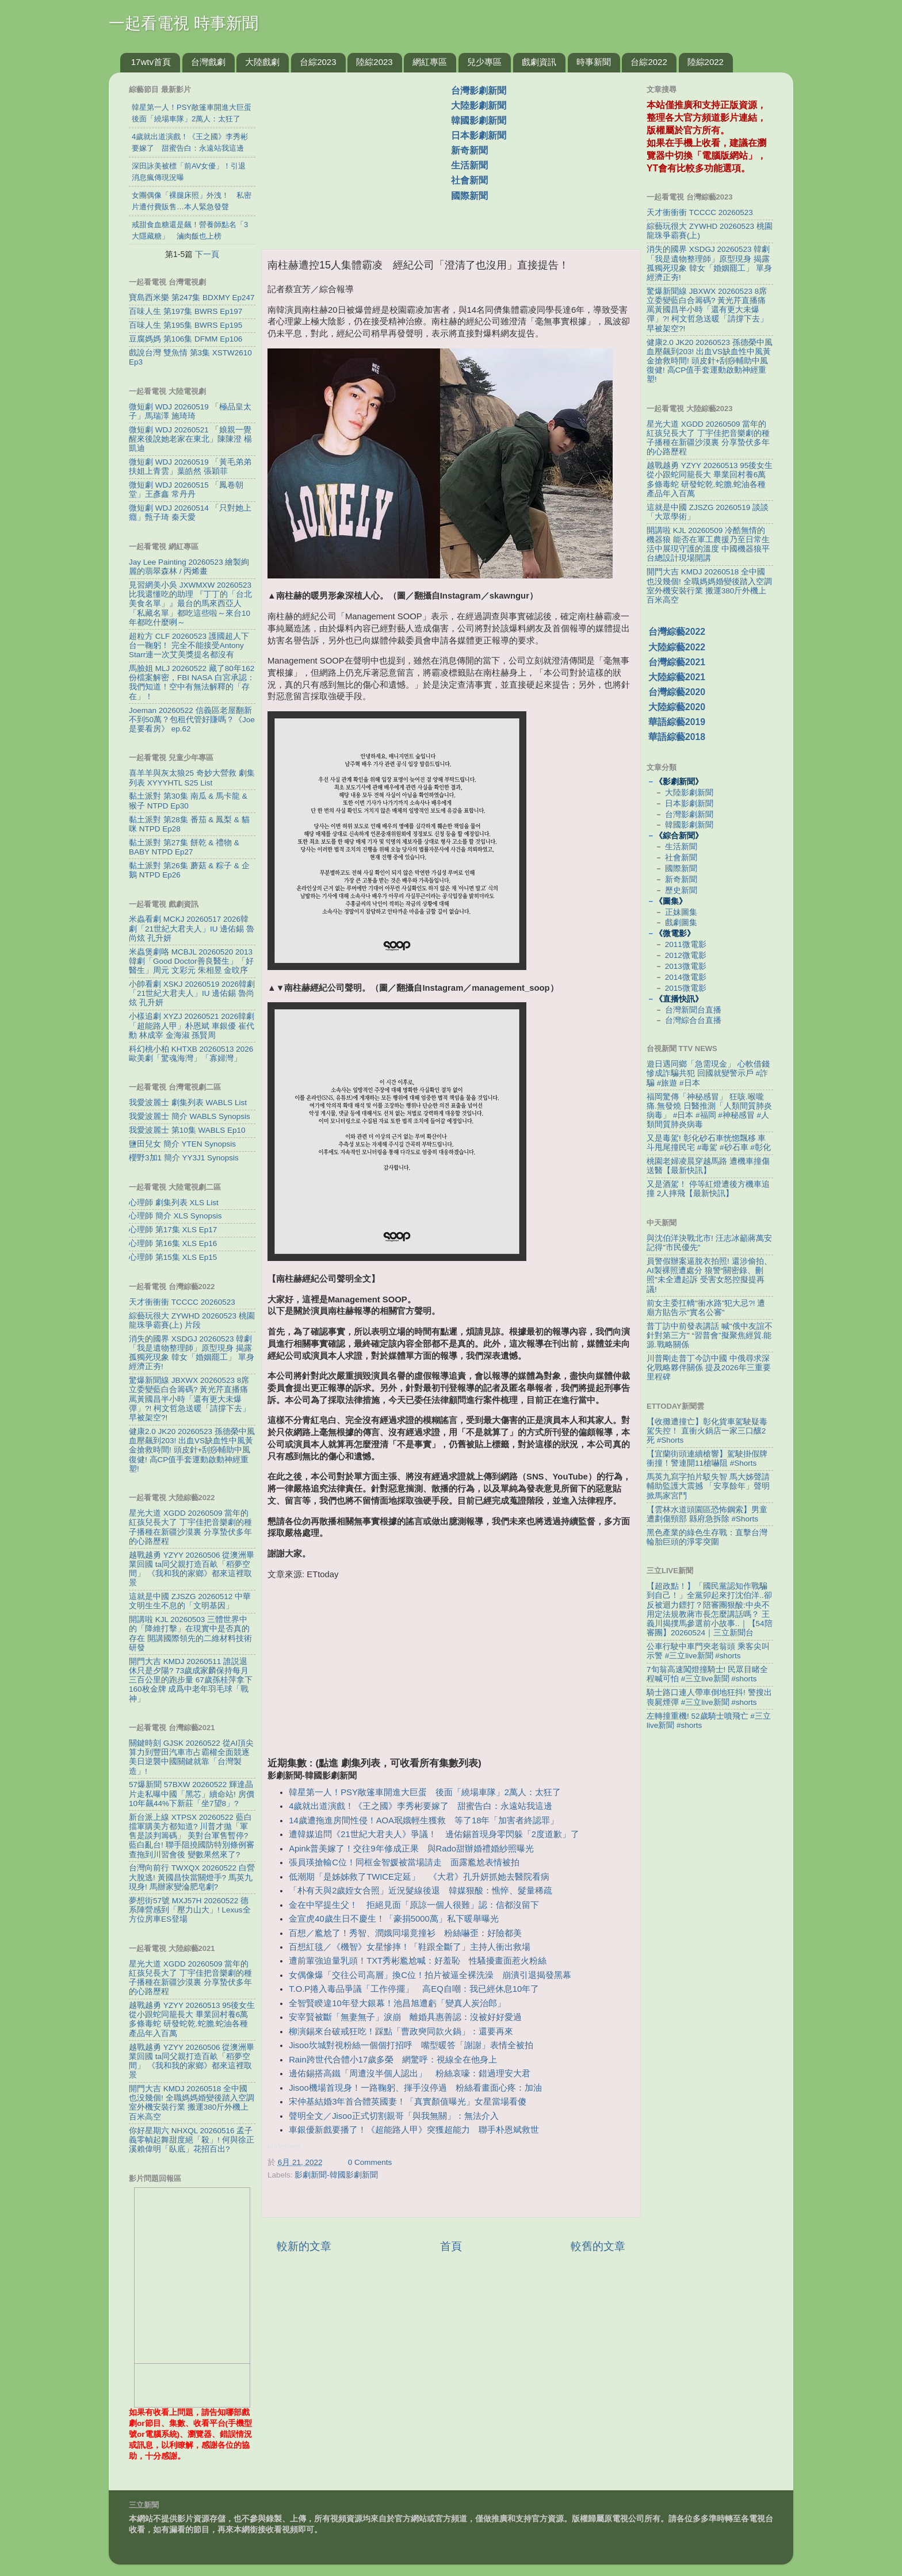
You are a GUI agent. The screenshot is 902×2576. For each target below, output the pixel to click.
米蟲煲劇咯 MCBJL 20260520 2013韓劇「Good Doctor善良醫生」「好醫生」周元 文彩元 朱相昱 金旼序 (191, 961)
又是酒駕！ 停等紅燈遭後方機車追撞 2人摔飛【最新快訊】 (708, 1189)
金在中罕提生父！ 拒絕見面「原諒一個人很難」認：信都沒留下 (414, 1905)
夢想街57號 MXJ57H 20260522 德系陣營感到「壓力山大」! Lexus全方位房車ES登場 (190, 1909)
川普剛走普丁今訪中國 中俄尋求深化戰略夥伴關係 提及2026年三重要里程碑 (709, 1367)
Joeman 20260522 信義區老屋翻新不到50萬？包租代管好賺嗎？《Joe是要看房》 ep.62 (192, 719)
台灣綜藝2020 (676, 692)
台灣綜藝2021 (676, 662)
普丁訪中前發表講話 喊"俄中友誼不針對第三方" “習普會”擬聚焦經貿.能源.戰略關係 (710, 1335)
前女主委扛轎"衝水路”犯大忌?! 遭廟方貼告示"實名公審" (706, 1308)
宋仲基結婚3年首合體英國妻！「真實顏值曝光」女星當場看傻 (407, 2101)
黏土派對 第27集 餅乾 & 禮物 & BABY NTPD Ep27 (184, 847)
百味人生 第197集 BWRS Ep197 (185, 311)
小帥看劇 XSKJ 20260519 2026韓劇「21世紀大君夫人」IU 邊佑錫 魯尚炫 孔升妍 (192, 993)
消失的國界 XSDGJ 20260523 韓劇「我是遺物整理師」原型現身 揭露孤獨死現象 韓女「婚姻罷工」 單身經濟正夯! (191, 1353)
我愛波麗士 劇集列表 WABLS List (188, 1102)
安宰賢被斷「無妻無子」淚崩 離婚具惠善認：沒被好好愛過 (405, 2017)
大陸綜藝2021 (676, 677)
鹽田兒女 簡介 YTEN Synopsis (182, 1144)
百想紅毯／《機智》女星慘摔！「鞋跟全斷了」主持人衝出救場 (409, 1947)
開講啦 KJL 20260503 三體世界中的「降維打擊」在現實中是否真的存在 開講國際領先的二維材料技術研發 (190, 1633)
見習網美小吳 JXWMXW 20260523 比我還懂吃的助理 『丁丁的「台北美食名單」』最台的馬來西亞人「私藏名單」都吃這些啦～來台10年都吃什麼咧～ (190, 604)
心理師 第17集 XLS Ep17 (173, 1229)
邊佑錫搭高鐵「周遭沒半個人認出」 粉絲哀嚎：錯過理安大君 (409, 2073)
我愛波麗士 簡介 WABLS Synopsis (189, 1116)
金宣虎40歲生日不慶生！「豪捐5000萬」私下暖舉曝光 (394, 1918)
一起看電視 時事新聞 (183, 23)
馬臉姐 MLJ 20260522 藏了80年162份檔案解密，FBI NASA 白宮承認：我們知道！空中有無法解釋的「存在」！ (192, 682)
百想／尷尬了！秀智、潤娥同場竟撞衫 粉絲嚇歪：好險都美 (405, 1933)
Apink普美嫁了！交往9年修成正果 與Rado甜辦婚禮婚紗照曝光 (411, 1848)
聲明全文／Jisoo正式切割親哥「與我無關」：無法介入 (394, 2116)
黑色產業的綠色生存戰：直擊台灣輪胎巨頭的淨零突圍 (707, 1537)
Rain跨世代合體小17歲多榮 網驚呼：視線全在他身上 (393, 2059)
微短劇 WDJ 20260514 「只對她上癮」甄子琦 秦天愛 (190, 513)
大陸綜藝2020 (676, 707)
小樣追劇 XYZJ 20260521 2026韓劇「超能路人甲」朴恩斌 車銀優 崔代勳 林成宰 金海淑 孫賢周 (191, 1025)
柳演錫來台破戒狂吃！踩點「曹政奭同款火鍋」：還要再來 (401, 2031)
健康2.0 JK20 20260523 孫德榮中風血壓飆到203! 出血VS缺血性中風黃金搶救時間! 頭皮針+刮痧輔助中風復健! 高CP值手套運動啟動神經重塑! (192, 1450)
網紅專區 (429, 62)
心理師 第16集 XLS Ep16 (173, 1243)
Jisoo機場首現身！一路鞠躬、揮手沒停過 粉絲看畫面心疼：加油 (415, 2087)
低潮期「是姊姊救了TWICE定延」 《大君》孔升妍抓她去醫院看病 (419, 1876)
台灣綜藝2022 (676, 632)
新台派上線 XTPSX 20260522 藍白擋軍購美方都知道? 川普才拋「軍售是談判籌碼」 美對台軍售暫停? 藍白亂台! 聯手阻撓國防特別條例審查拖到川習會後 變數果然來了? (191, 1836)
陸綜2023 (374, 62)
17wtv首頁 (151, 62)
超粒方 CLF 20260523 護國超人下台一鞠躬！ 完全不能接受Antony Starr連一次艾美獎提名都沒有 (189, 645)
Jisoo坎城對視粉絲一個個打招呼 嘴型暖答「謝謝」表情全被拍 (411, 2045)
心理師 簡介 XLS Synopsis (175, 1216)
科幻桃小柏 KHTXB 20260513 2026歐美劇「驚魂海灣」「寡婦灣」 (191, 1054)
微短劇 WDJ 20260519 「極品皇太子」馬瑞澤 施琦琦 (190, 411)
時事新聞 (593, 62)
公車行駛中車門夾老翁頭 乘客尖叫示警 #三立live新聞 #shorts (708, 1651)
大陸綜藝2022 (676, 647)
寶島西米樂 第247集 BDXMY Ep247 (192, 297)
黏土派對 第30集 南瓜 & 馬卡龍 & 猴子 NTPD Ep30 (188, 801)
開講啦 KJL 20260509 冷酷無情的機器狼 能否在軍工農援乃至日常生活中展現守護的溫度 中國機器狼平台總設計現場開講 (708, 544)
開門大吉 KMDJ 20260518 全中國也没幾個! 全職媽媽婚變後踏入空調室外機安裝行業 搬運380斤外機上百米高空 (191, 2102)
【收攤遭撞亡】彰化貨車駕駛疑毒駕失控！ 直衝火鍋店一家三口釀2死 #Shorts (707, 1430)
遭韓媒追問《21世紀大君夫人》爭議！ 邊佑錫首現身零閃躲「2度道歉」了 (434, 1834)
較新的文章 (304, 2246)
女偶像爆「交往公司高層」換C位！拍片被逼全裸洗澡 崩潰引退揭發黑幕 (430, 1975)
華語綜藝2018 (676, 737)
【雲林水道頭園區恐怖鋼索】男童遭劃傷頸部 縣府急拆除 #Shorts (707, 1514)
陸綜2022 (705, 62)
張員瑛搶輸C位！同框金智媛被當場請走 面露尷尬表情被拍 (404, 1862)
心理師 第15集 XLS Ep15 (173, 1257)
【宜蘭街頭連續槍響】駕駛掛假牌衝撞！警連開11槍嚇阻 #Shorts (707, 1458)
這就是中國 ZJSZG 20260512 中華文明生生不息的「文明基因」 (190, 1601)
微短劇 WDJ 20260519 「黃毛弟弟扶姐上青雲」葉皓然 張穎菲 (190, 467)
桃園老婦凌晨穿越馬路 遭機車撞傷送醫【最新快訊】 (708, 1166)
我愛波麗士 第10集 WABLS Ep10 (187, 1130)
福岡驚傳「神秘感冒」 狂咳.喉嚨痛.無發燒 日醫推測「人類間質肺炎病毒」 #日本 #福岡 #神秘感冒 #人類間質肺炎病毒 (709, 1110)
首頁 (451, 2246)
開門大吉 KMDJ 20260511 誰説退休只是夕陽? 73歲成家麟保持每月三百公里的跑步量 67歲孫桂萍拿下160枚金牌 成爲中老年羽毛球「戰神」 (191, 1680)
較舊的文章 (598, 2246)
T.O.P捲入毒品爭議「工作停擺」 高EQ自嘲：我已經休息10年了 (414, 1989)
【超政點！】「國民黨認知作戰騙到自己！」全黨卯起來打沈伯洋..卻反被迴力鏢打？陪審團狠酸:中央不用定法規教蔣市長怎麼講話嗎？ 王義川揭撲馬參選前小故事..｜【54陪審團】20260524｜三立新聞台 (710, 1609)
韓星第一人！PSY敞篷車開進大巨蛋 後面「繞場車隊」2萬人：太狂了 (425, 1792)
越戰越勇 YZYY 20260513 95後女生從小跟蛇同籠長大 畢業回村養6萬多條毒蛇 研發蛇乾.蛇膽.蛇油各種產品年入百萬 (192, 2019)
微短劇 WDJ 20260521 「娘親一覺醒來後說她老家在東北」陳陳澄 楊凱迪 (190, 439)
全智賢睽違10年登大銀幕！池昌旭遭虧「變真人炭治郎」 (397, 2003)
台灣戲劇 (208, 62)
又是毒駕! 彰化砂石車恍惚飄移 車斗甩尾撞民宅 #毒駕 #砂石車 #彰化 (709, 1143)
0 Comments (370, 2162)
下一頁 (207, 254)
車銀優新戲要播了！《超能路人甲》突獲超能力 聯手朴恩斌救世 (414, 2129)
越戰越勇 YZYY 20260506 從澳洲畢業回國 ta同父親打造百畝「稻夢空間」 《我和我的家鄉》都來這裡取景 (191, 1569)
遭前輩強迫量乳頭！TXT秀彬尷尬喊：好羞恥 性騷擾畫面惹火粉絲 (417, 1960)
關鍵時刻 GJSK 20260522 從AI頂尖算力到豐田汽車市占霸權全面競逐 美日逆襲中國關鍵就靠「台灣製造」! (191, 1757)
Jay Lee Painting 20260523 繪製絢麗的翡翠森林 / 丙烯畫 (189, 567)
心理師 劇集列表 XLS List (174, 1202)
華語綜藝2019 (676, 722)
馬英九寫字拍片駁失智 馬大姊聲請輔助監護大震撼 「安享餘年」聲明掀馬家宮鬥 (708, 1486)
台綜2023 (318, 62)
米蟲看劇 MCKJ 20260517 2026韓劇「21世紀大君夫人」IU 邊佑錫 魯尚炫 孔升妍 (191, 928)
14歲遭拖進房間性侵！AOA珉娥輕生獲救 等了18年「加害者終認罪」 (424, 1820)
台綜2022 (648, 62)
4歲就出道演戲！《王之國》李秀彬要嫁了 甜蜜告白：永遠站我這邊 (420, 1806)
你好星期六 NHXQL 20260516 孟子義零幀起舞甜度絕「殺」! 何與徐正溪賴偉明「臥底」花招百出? (191, 2139)
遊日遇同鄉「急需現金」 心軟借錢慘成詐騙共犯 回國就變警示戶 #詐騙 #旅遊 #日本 (708, 1073)
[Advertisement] (360, 155)
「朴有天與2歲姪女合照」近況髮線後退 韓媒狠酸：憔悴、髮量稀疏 (420, 1890)
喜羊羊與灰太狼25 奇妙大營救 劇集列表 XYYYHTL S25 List (192, 778)
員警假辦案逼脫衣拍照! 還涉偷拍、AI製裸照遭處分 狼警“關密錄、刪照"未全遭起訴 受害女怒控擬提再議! (709, 1275)
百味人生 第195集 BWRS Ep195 (185, 325)
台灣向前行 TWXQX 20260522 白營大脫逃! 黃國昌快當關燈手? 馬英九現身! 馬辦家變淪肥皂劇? (192, 1877)
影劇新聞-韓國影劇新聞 (336, 2175)
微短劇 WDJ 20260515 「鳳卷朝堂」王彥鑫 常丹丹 (186, 490)
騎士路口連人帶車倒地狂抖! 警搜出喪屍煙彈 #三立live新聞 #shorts (709, 1697)
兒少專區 (484, 62)
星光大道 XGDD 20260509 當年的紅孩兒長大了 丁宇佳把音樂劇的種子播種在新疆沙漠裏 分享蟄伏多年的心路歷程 (190, 1527)
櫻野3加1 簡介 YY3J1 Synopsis (184, 1157)
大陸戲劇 (262, 62)
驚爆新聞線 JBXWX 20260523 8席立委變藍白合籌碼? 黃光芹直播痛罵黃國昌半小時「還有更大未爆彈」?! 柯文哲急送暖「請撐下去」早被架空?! (189, 1399)
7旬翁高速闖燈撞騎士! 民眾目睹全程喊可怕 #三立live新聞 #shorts (707, 1674)
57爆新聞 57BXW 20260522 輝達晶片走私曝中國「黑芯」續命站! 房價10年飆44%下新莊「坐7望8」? (191, 1793)
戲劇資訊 (539, 62)
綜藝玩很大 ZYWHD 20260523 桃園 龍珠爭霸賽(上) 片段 (192, 1320)
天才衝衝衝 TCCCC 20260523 (182, 1302)
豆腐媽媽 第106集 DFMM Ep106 (185, 339)
